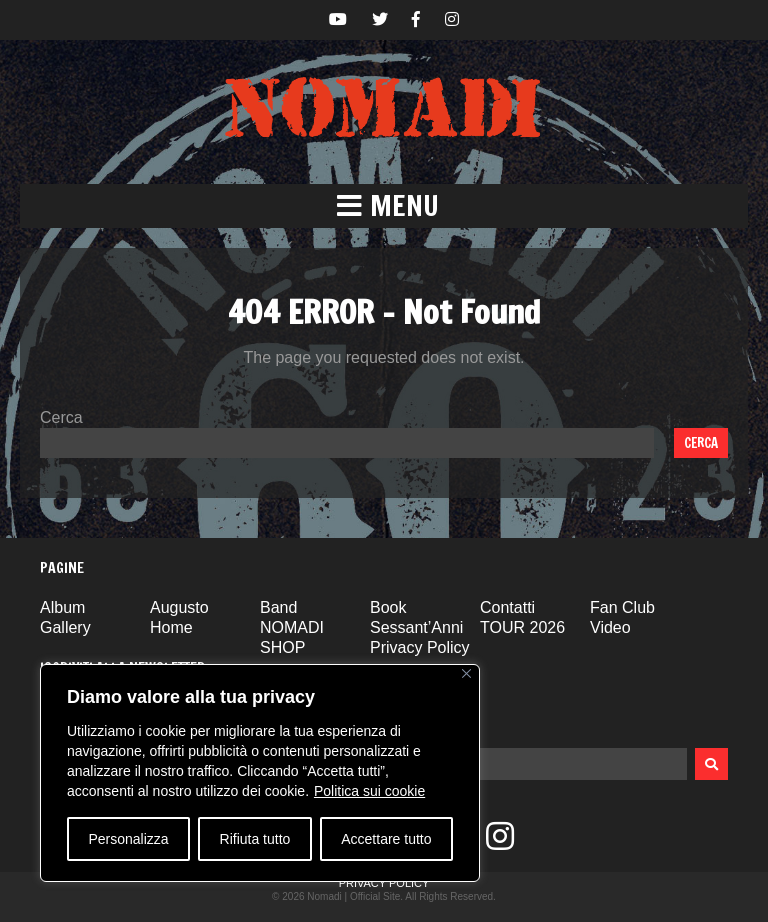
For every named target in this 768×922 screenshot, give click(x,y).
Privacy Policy (420, 647)
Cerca (61, 417)
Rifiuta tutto (255, 839)
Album (62, 607)
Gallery (65, 627)
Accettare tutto (386, 839)
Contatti (507, 607)
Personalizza (128, 839)
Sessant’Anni (416, 627)
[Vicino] (466, 673)
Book (388, 607)
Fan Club (622, 607)
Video (610, 627)
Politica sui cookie (369, 791)
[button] (384, 206)
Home (171, 627)
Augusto (179, 607)
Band (278, 607)
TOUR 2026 (522, 627)
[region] (260, 773)
